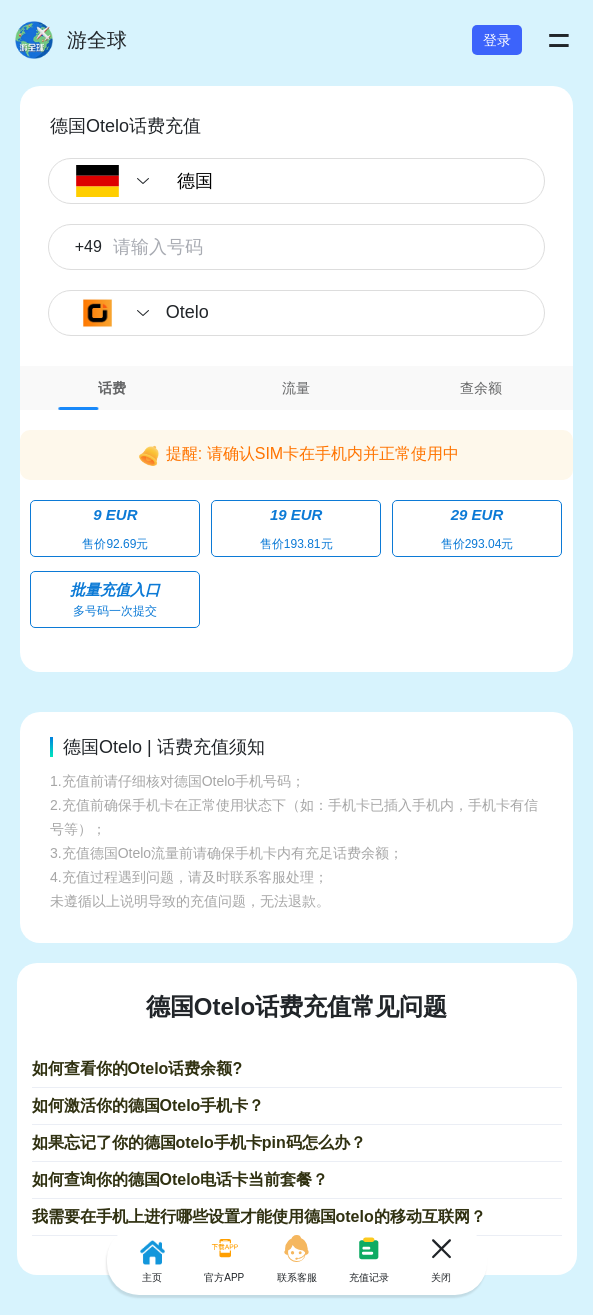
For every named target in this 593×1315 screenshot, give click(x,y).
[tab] (112, 388)
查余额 (481, 388)
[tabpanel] (296, 526)
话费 (112, 388)
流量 (296, 388)
